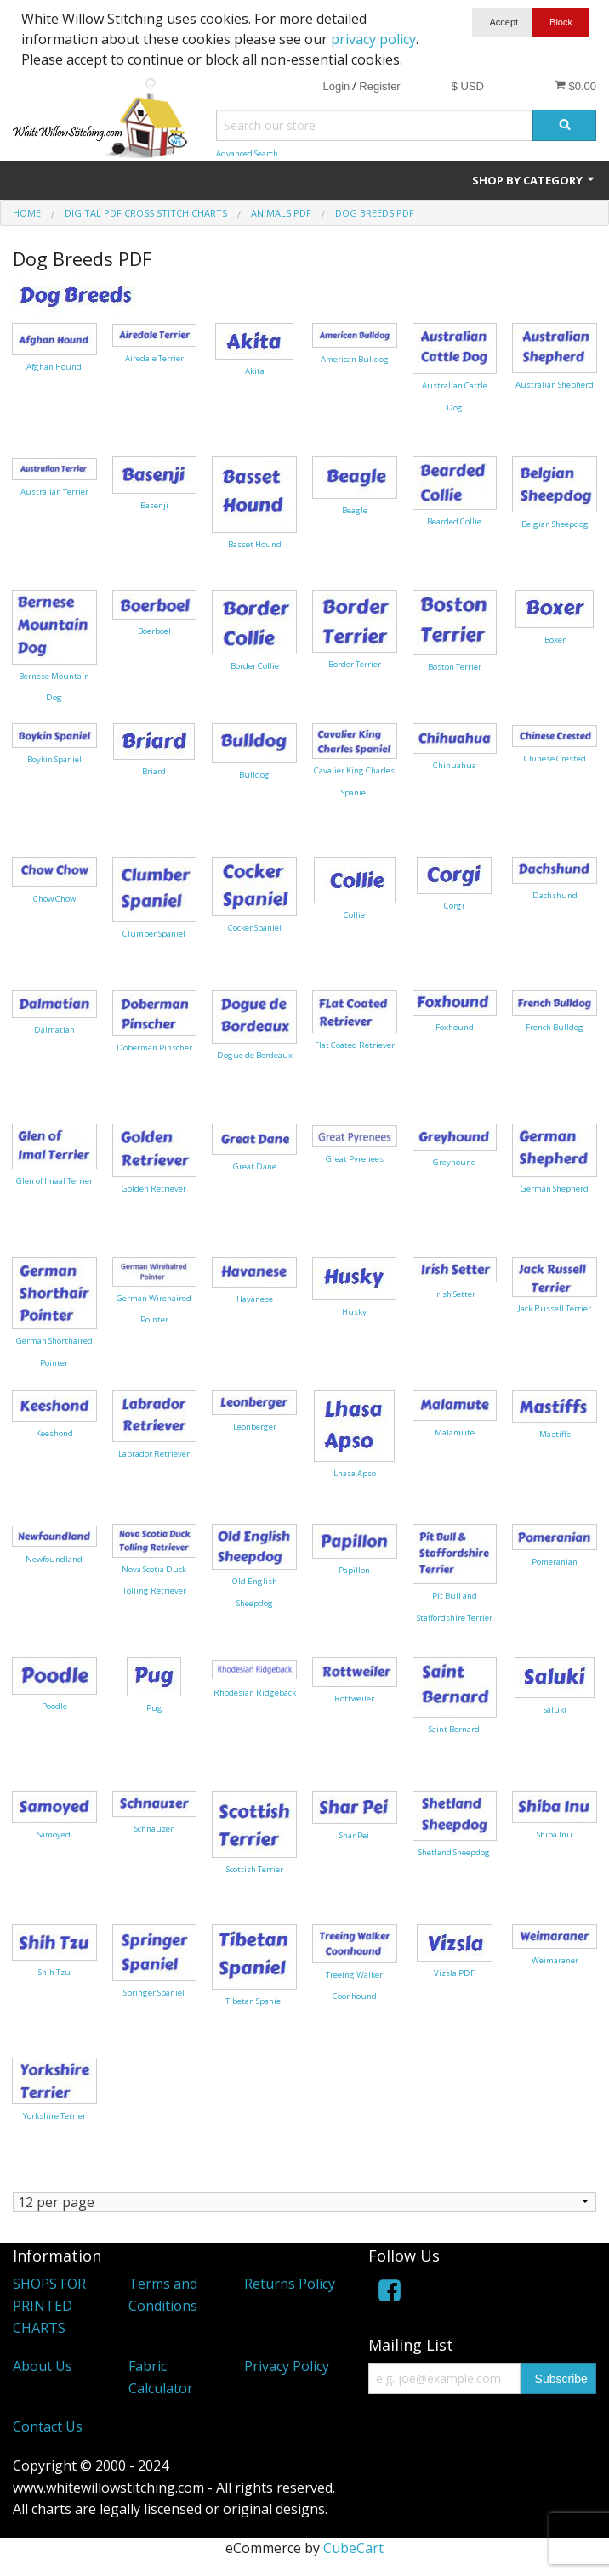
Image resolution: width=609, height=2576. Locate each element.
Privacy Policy (286, 2366)
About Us (42, 2366)
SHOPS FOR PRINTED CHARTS (49, 2305)
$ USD (468, 86)
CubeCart (353, 2548)
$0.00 (575, 86)
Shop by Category (534, 180)
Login (336, 86)
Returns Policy (289, 2283)
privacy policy (373, 39)
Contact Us (48, 2426)
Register (379, 86)
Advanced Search (247, 153)
